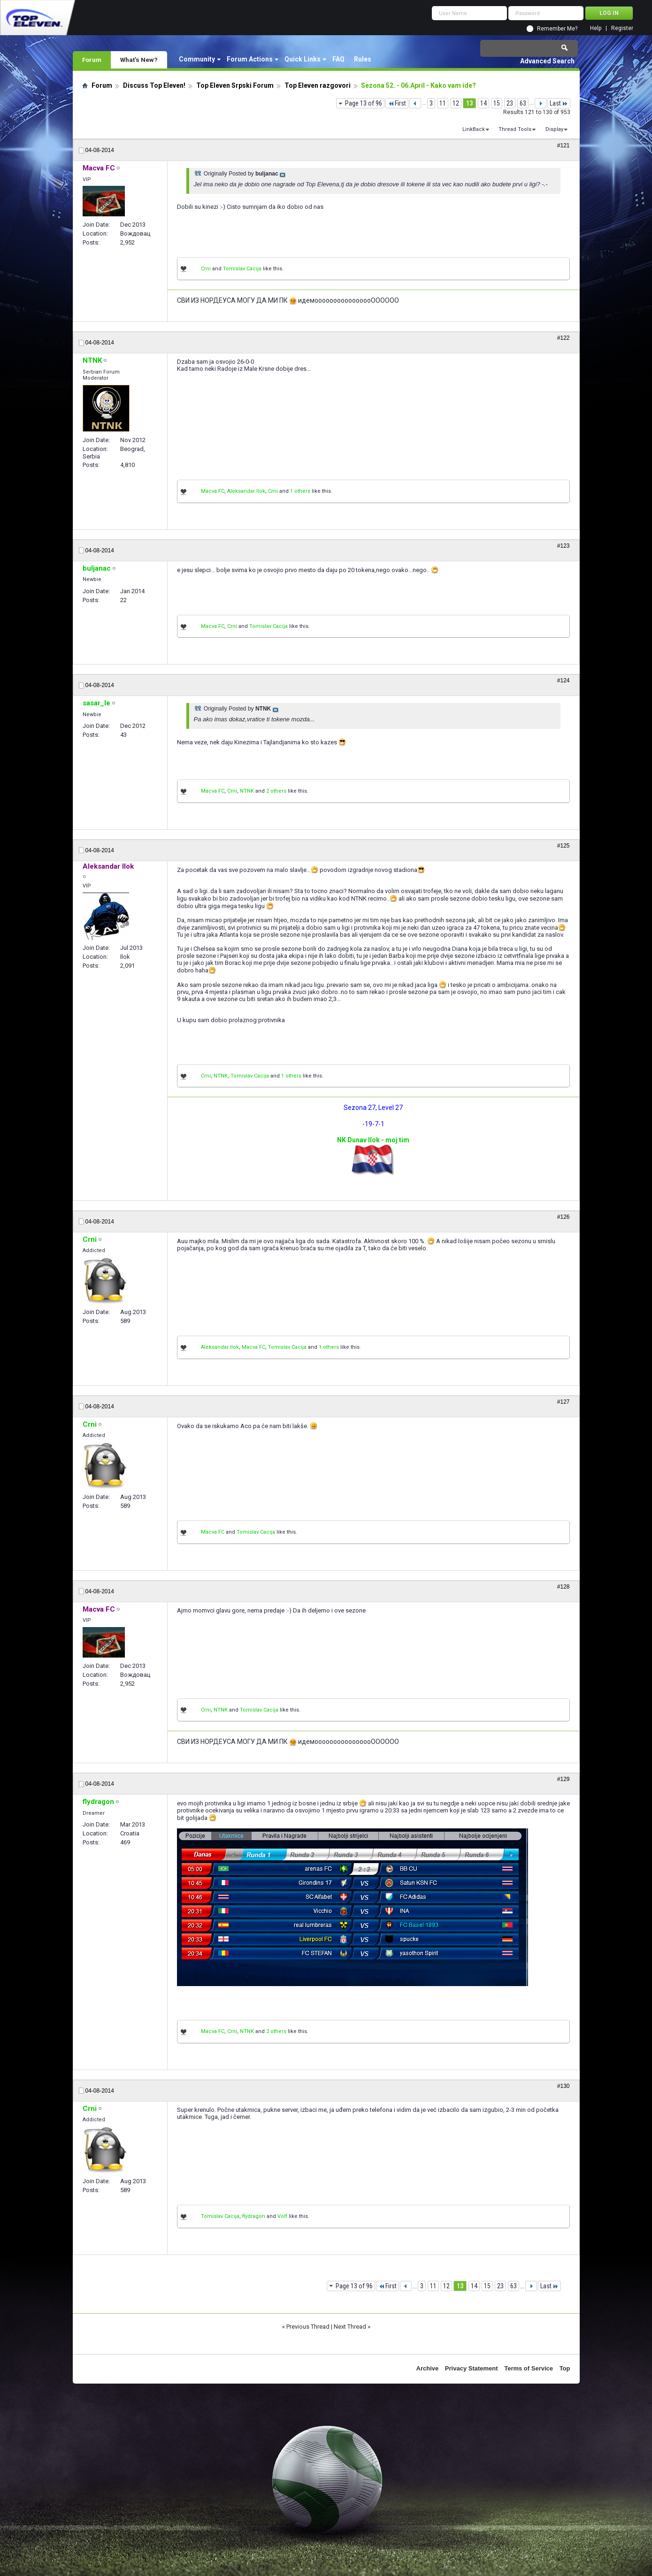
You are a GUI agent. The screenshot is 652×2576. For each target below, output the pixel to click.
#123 (563, 546)
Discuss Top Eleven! (154, 85)
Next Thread (350, 2326)
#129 (563, 1779)
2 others (276, 791)
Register (622, 28)
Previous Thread (308, 2326)
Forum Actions (250, 59)
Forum (91, 59)
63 (523, 103)
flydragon (253, 2216)
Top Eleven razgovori (317, 85)
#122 (563, 338)
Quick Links (302, 59)
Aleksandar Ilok (246, 491)
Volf (282, 2216)
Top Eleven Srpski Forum (235, 85)
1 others (300, 491)
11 (442, 103)
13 (469, 103)
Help (595, 28)
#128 (563, 1586)
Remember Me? (557, 28)
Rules (362, 59)
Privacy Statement (471, 2368)
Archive (427, 2368)
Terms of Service (528, 2368)
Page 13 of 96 (363, 103)
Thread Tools (515, 129)
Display (554, 129)
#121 (563, 145)
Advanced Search (547, 61)
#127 (563, 1402)
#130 (563, 2086)
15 (496, 103)
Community (197, 59)
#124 (563, 680)
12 (456, 103)
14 (483, 103)
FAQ (338, 59)
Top (565, 2368)
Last (559, 103)
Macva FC (212, 491)
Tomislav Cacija (242, 269)
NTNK (247, 791)
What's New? (139, 59)
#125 (563, 845)
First (397, 103)
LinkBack (473, 129)
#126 (563, 1217)
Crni (206, 269)
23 (509, 103)
